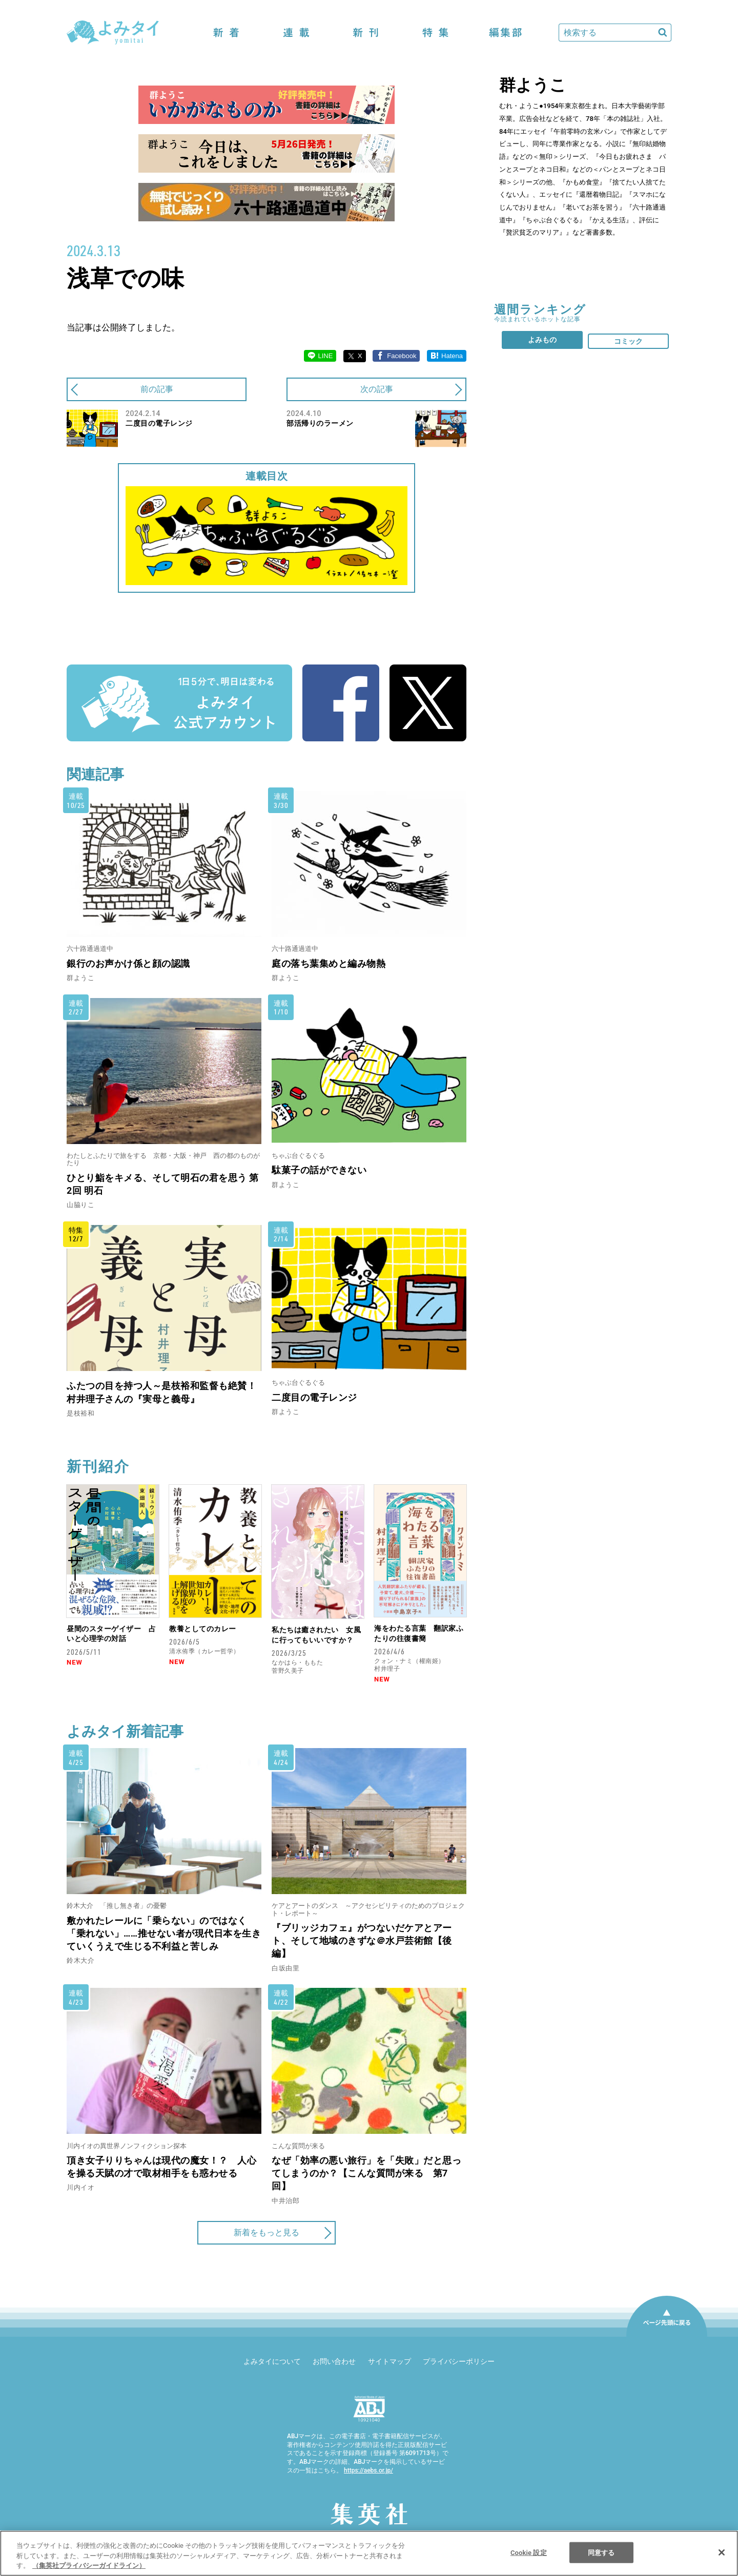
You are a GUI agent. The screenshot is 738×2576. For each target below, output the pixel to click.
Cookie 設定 (528, 2552)
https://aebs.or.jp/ (368, 2470)
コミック (628, 341)
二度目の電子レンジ (314, 1397)
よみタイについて (272, 2361)
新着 (226, 32)
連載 (296, 32)
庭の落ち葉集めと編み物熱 (328, 963)
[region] (369, 2553)
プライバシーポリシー (459, 2361)
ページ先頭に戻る (666, 2336)
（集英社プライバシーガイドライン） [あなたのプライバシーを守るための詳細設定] (89, 2565)
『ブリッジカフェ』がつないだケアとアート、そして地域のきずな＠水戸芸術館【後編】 (362, 1940)
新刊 (366, 32)
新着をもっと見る (266, 2232)
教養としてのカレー (202, 1629)
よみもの (542, 340)
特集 (435, 32)
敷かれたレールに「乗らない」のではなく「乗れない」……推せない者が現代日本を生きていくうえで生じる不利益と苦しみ (164, 1933)
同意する (601, 2552)
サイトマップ (389, 2361)
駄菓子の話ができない (319, 1170)
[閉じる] (721, 2552)
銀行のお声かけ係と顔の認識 (128, 963)
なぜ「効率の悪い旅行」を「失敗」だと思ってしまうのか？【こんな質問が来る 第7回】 (366, 2173)
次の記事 (376, 389)
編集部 (505, 32)
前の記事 (156, 389)
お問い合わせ (334, 2361)
